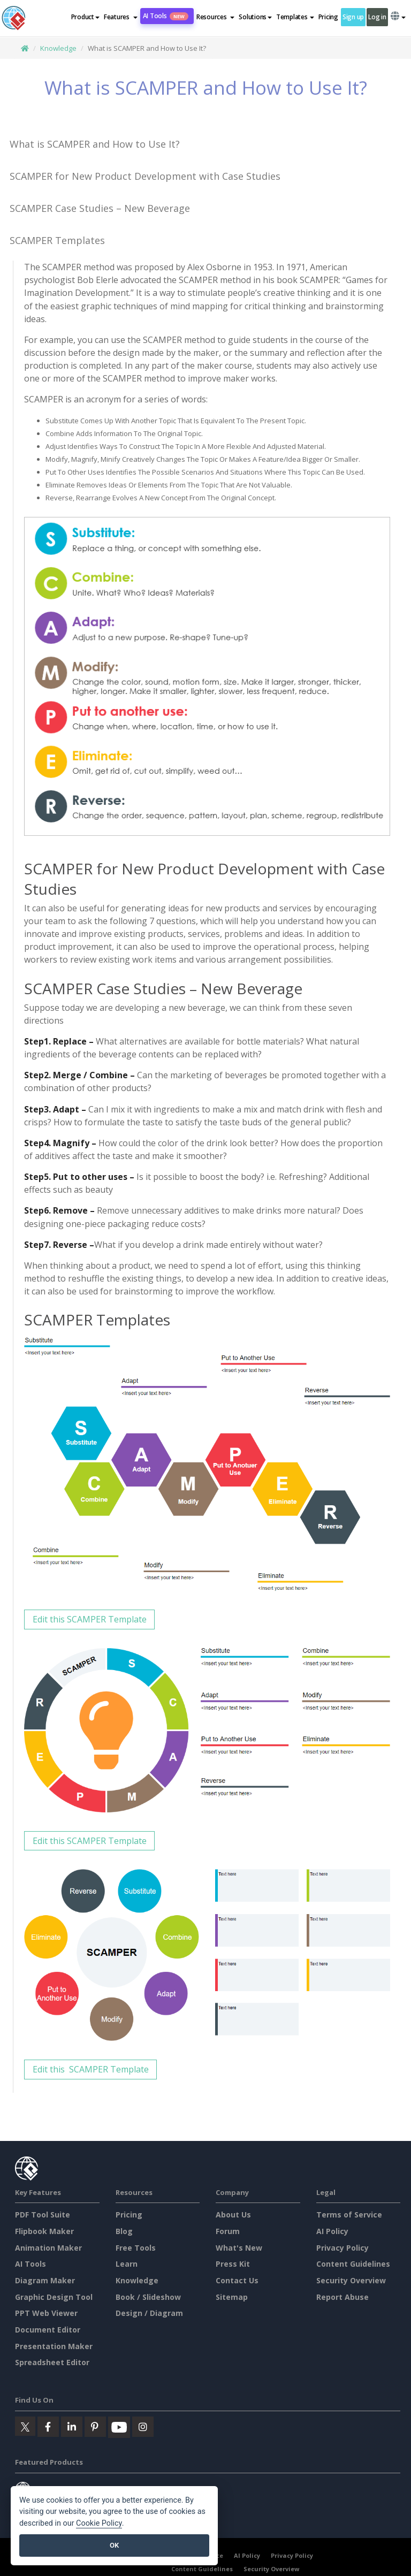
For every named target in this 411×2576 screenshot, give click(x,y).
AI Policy (332, 2231)
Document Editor (47, 2330)
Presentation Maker (54, 2346)
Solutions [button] (255, 16)
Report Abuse (342, 2297)
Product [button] (85, 16)
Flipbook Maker (44, 2231)
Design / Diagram (149, 2313)
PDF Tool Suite (42, 2214)
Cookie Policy (99, 2523)
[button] (120, 17)
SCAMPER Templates (57, 240)
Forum (228, 2231)
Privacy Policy (342, 2248)
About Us (233, 2214)
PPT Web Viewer (46, 2313)
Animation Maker (48, 2248)
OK (114, 2545)
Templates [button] (295, 16)
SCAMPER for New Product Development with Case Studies (145, 176)
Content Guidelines (353, 2264)
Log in (377, 16)
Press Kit (233, 2264)
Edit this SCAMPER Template (90, 1619)
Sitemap (232, 2297)
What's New (239, 2248)
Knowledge (58, 48)
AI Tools (165, 15)
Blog (124, 2231)
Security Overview (351, 2280)
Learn (127, 2264)
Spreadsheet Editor (52, 2362)
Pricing (328, 16)
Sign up (353, 16)
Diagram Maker (45, 2280)
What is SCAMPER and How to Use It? (95, 144)
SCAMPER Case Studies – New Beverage (100, 208)
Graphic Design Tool (54, 2297)
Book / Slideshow (148, 2297)
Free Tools (136, 2248)
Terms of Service (349, 2214)
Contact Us (237, 2280)
